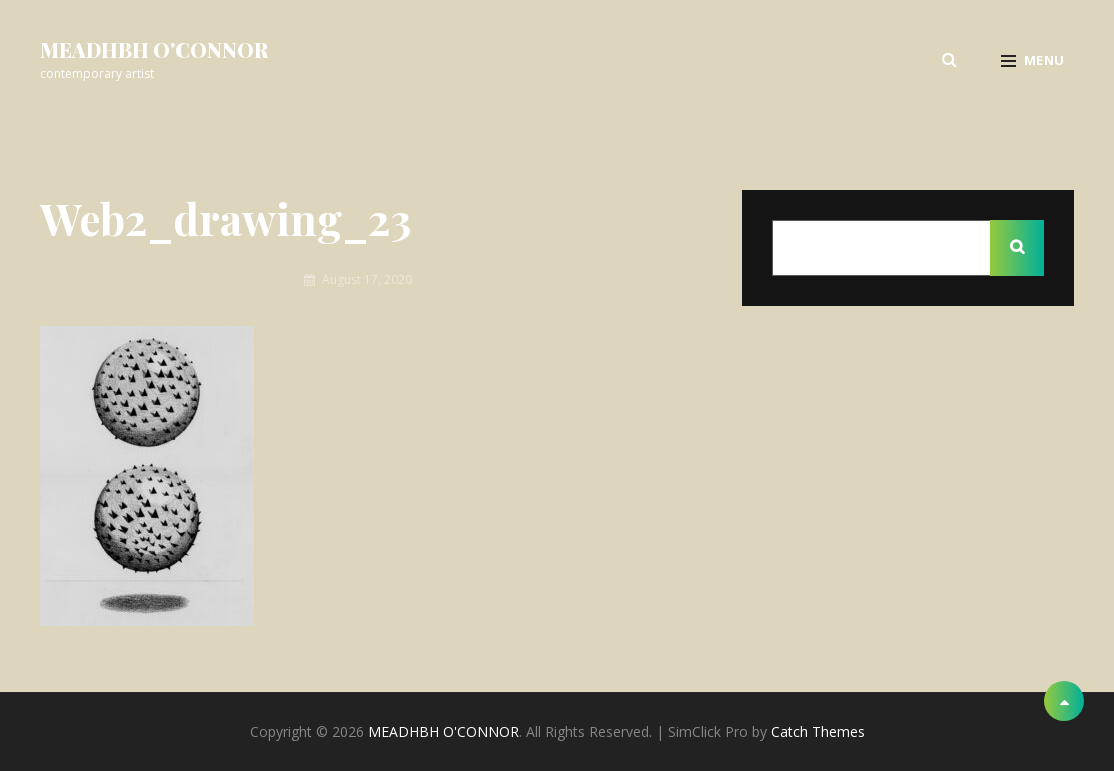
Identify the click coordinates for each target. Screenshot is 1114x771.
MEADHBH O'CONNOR (154, 49)
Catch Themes (818, 731)
